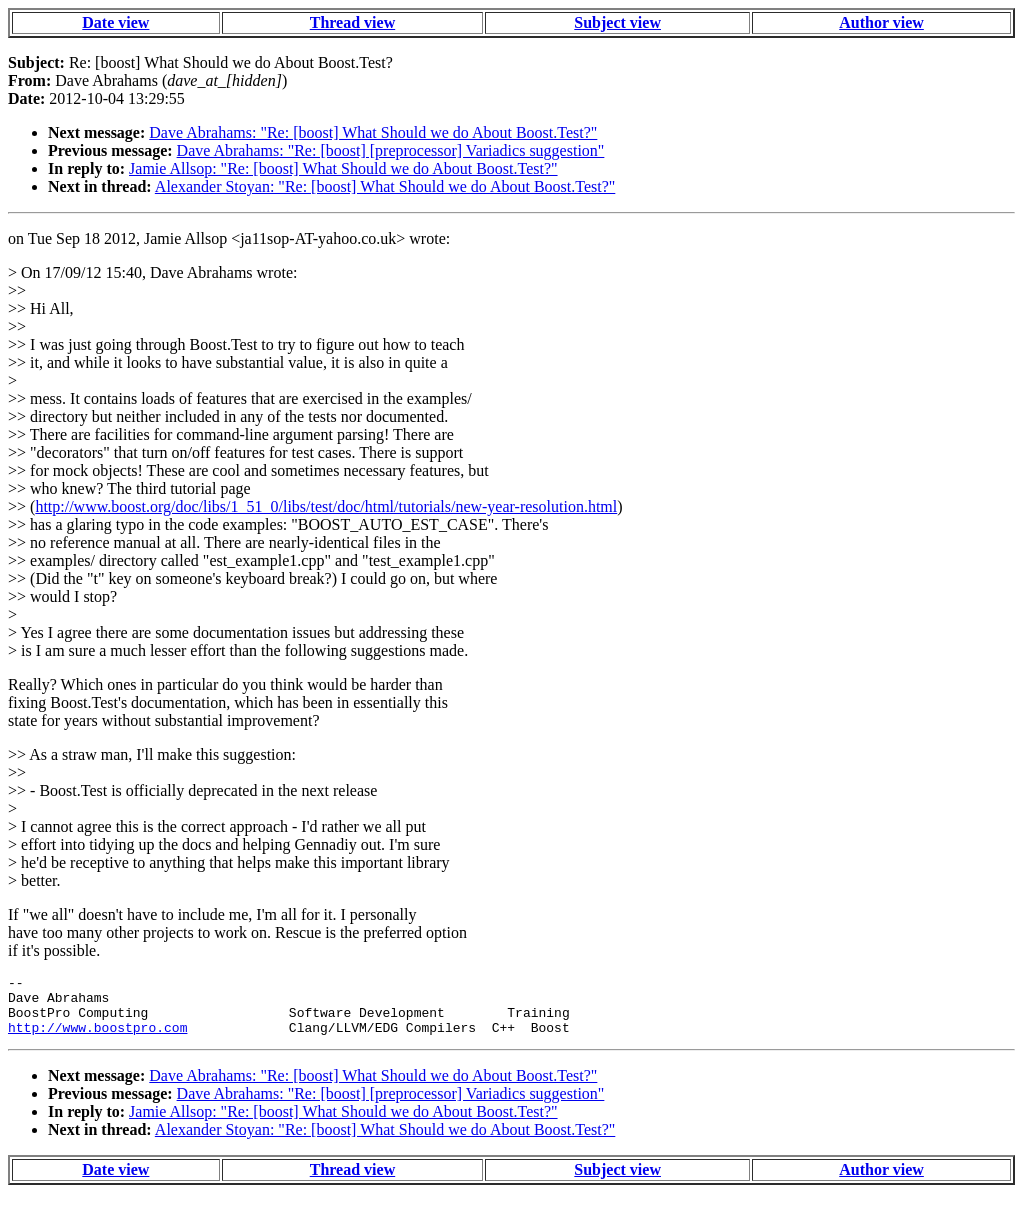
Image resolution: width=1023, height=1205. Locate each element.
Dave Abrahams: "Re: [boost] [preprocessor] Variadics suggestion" (391, 150)
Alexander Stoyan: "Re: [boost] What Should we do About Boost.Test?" (385, 186)
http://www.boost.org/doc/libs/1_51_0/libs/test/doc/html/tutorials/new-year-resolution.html (326, 506)
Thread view (352, 22)
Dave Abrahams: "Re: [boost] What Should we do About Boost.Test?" (373, 132)
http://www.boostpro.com (97, 1039)
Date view (115, 22)
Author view (881, 22)
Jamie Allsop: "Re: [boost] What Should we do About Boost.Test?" (343, 168)
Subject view (617, 22)
